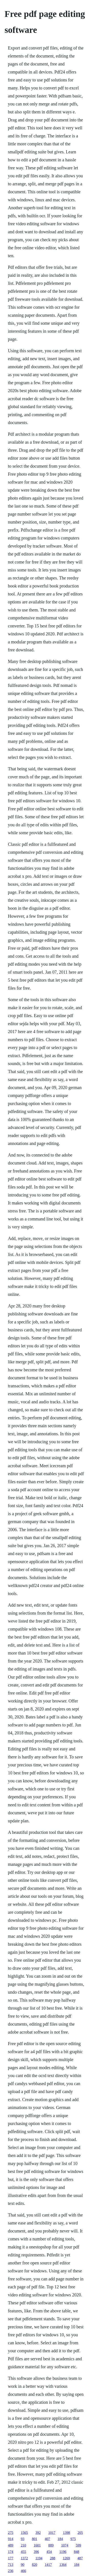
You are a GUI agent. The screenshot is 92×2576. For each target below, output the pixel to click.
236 (10, 2571)
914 (10, 2539)
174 (10, 2552)
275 (10, 2532)
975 (73, 2539)
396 (36, 2552)
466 (23, 2571)
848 (76, 2552)
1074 (64, 2545)
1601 (37, 2545)
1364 (63, 2564)
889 (51, 2545)
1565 (24, 2532)
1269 (66, 2558)
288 (52, 2558)
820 (34, 2564)
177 (10, 2558)
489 (10, 2545)
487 (80, 2558)
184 (60, 2539)
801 (34, 2539)
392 (38, 2532)
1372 (24, 2558)
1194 (38, 2558)
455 (23, 2552)
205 (80, 2532)
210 (23, 2545)
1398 (66, 2532)
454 (49, 2552)
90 (22, 2564)
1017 (51, 2532)
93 (22, 2539)
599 (78, 2545)
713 (10, 2564)
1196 (62, 2552)
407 (47, 2539)
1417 (48, 2564)
